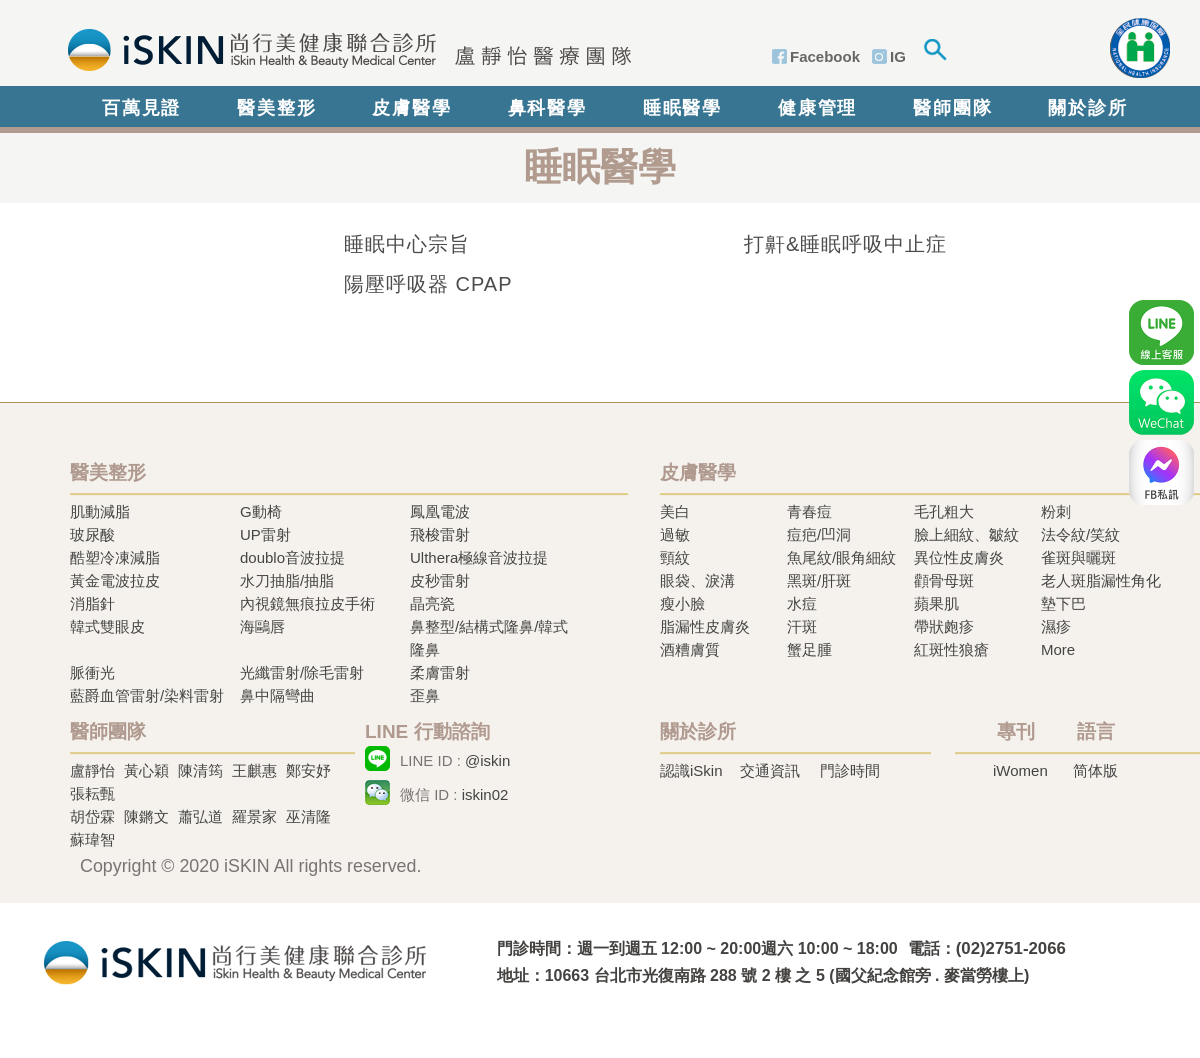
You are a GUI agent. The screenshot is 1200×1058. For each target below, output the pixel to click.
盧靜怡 (92, 770)
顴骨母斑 (944, 580)
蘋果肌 (936, 603)
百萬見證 (141, 108)
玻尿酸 (92, 534)
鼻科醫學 (547, 108)
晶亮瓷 (432, 603)
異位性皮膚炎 (959, 557)
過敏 (675, 534)
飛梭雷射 (440, 534)
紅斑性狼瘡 (951, 649)
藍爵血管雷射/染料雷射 (147, 695)
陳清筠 (200, 770)
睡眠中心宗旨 (407, 244)
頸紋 (675, 557)
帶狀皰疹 (944, 626)
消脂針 (92, 603)
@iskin (487, 760)
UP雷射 (265, 534)
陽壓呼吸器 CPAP (428, 284)
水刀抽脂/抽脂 (287, 580)
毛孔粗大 (944, 511)
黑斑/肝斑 (819, 580)
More (1058, 649)
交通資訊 (770, 770)
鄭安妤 (308, 770)
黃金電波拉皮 (115, 580)
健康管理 (817, 108)
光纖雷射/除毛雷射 (302, 672)
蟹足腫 (809, 649)
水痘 (802, 603)
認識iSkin (691, 770)
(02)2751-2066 (1011, 948)
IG (898, 56)
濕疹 (1056, 626)
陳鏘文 (146, 816)
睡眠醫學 (682, 108)
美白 (675, 511)
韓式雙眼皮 (107, 626)
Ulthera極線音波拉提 (479, 557)
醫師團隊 (952, 108)
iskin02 (485, 794)
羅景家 (254, 816)
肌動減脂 (100, 511)
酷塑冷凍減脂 (115, 557)
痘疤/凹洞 (819, 534)
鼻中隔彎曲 (277, 695)
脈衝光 (92, 672)
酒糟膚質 (690, 649)
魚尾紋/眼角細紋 (841, 557)
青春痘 (809, 511)
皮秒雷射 (440, 580)
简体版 (1095, 770)
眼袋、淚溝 (697, 580)
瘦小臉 (682, 603)
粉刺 (1056, 511)
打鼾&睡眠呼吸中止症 (845, 244)
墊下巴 (1063, 603)
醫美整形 (276, 108)
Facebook (825, 56)
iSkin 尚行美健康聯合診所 (343, 48)
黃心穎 (146, 770)
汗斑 (802, 626)
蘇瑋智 (92, 839)
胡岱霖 (92, 816)
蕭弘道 (200, 816)
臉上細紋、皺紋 (966, 534)
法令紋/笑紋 (1080, 534)
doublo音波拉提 (292, 557)
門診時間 (850, 770)
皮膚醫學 (411, 108)
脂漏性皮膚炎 (705, 626)
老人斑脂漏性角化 (1101, 580)
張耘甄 (92, 793)
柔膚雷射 (440, 672)
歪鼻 (425, 695)
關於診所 (1087, 108)
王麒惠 (254, 770)
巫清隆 (308, 816)
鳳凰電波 (440, 511)
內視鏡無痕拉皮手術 (307, 603)
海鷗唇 (262, 626)
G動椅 (261, 511)
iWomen (1020, 770)
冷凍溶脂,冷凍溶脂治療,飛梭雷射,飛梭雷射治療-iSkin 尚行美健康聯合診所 (235, 960)
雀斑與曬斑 (1078, 557)
